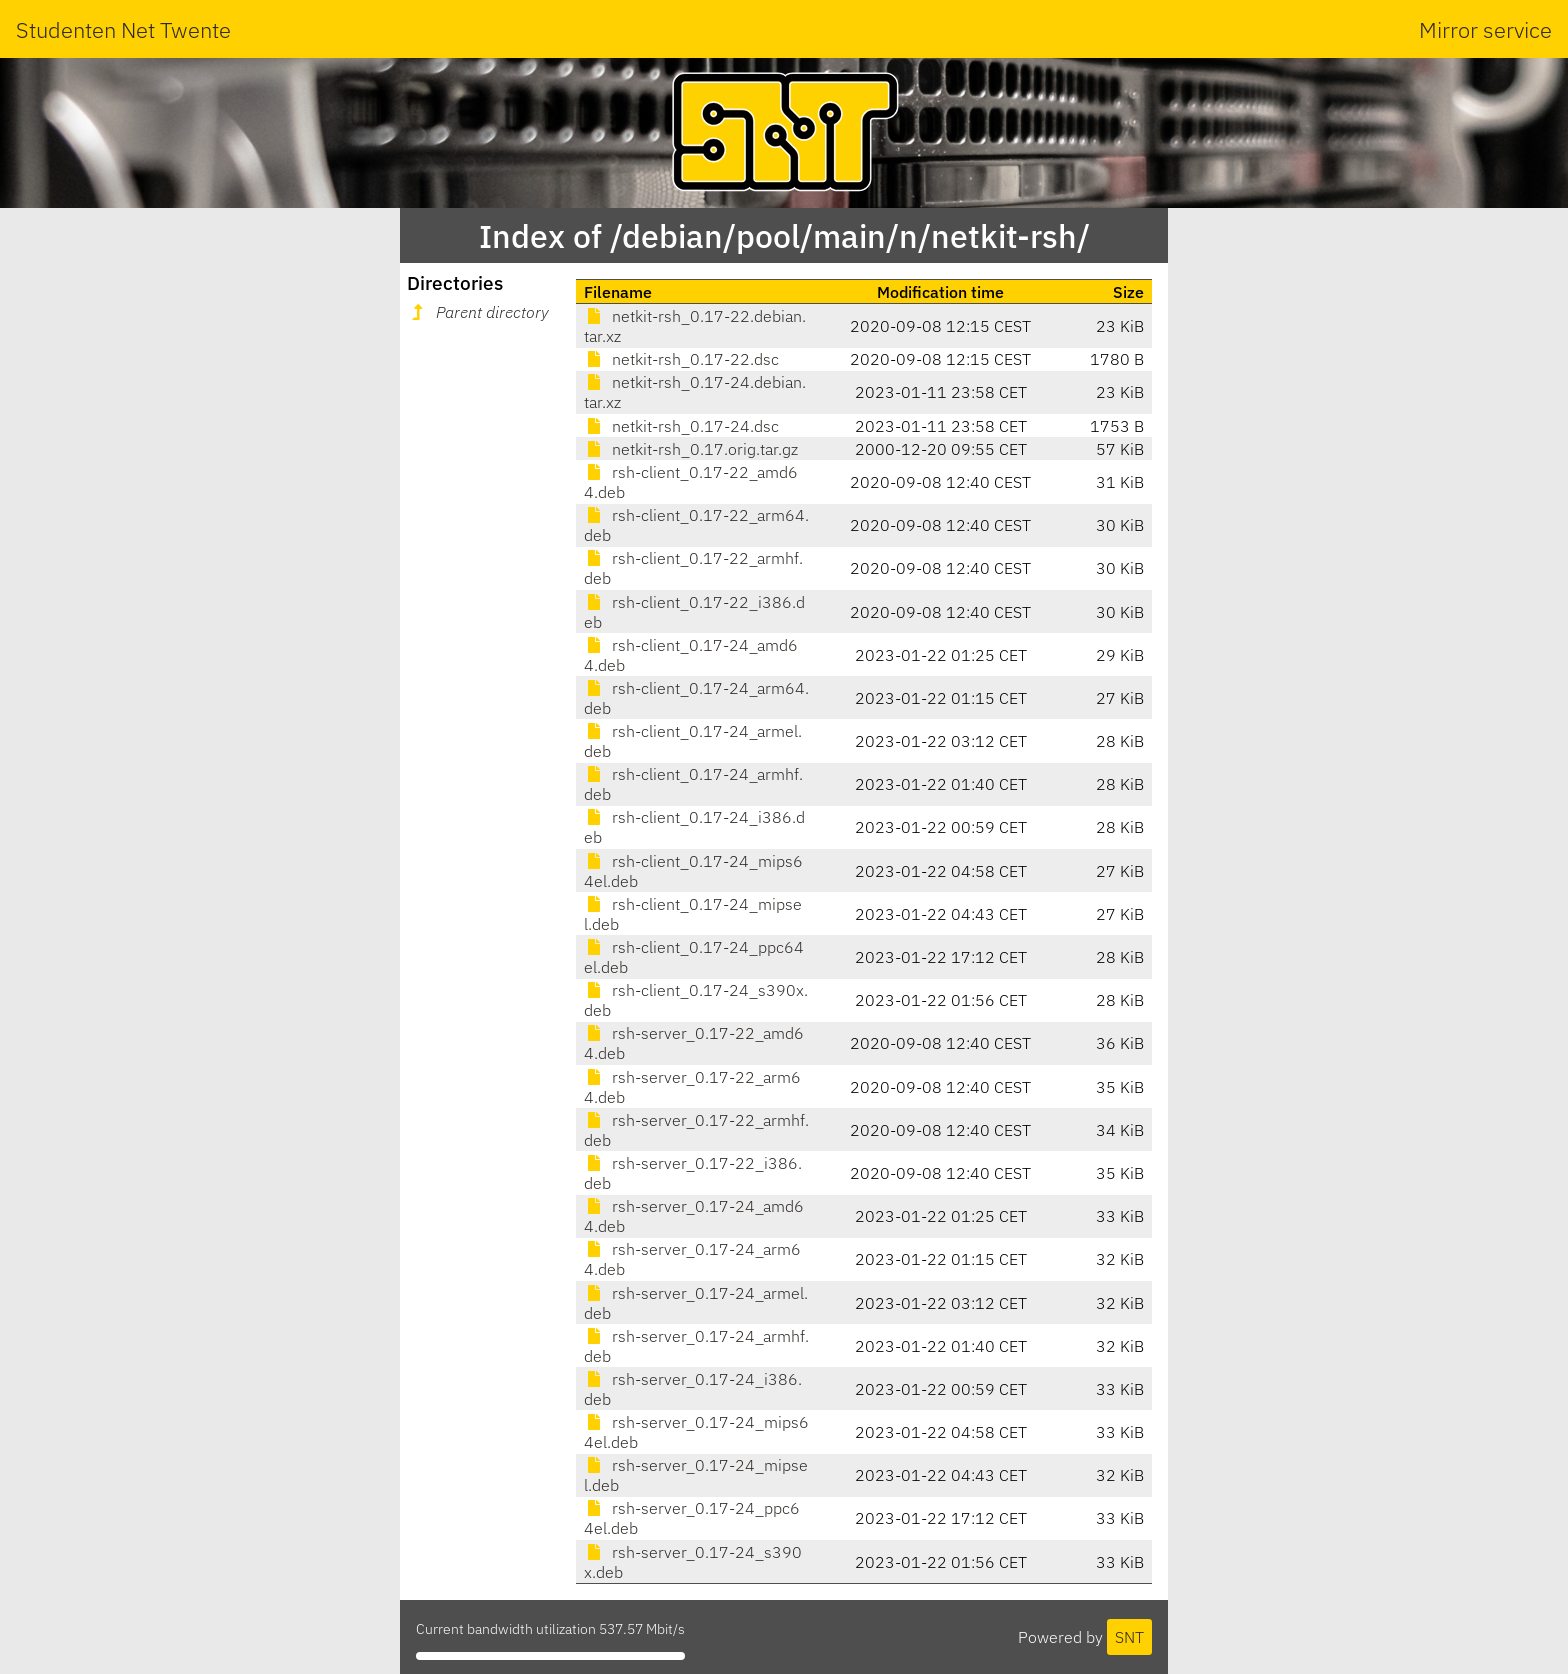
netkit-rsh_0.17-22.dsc (681, 359)
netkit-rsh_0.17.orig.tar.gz (691, 449)
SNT (1129, 1637)
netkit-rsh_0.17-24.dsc (681, 426)
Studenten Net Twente (123, 29)
